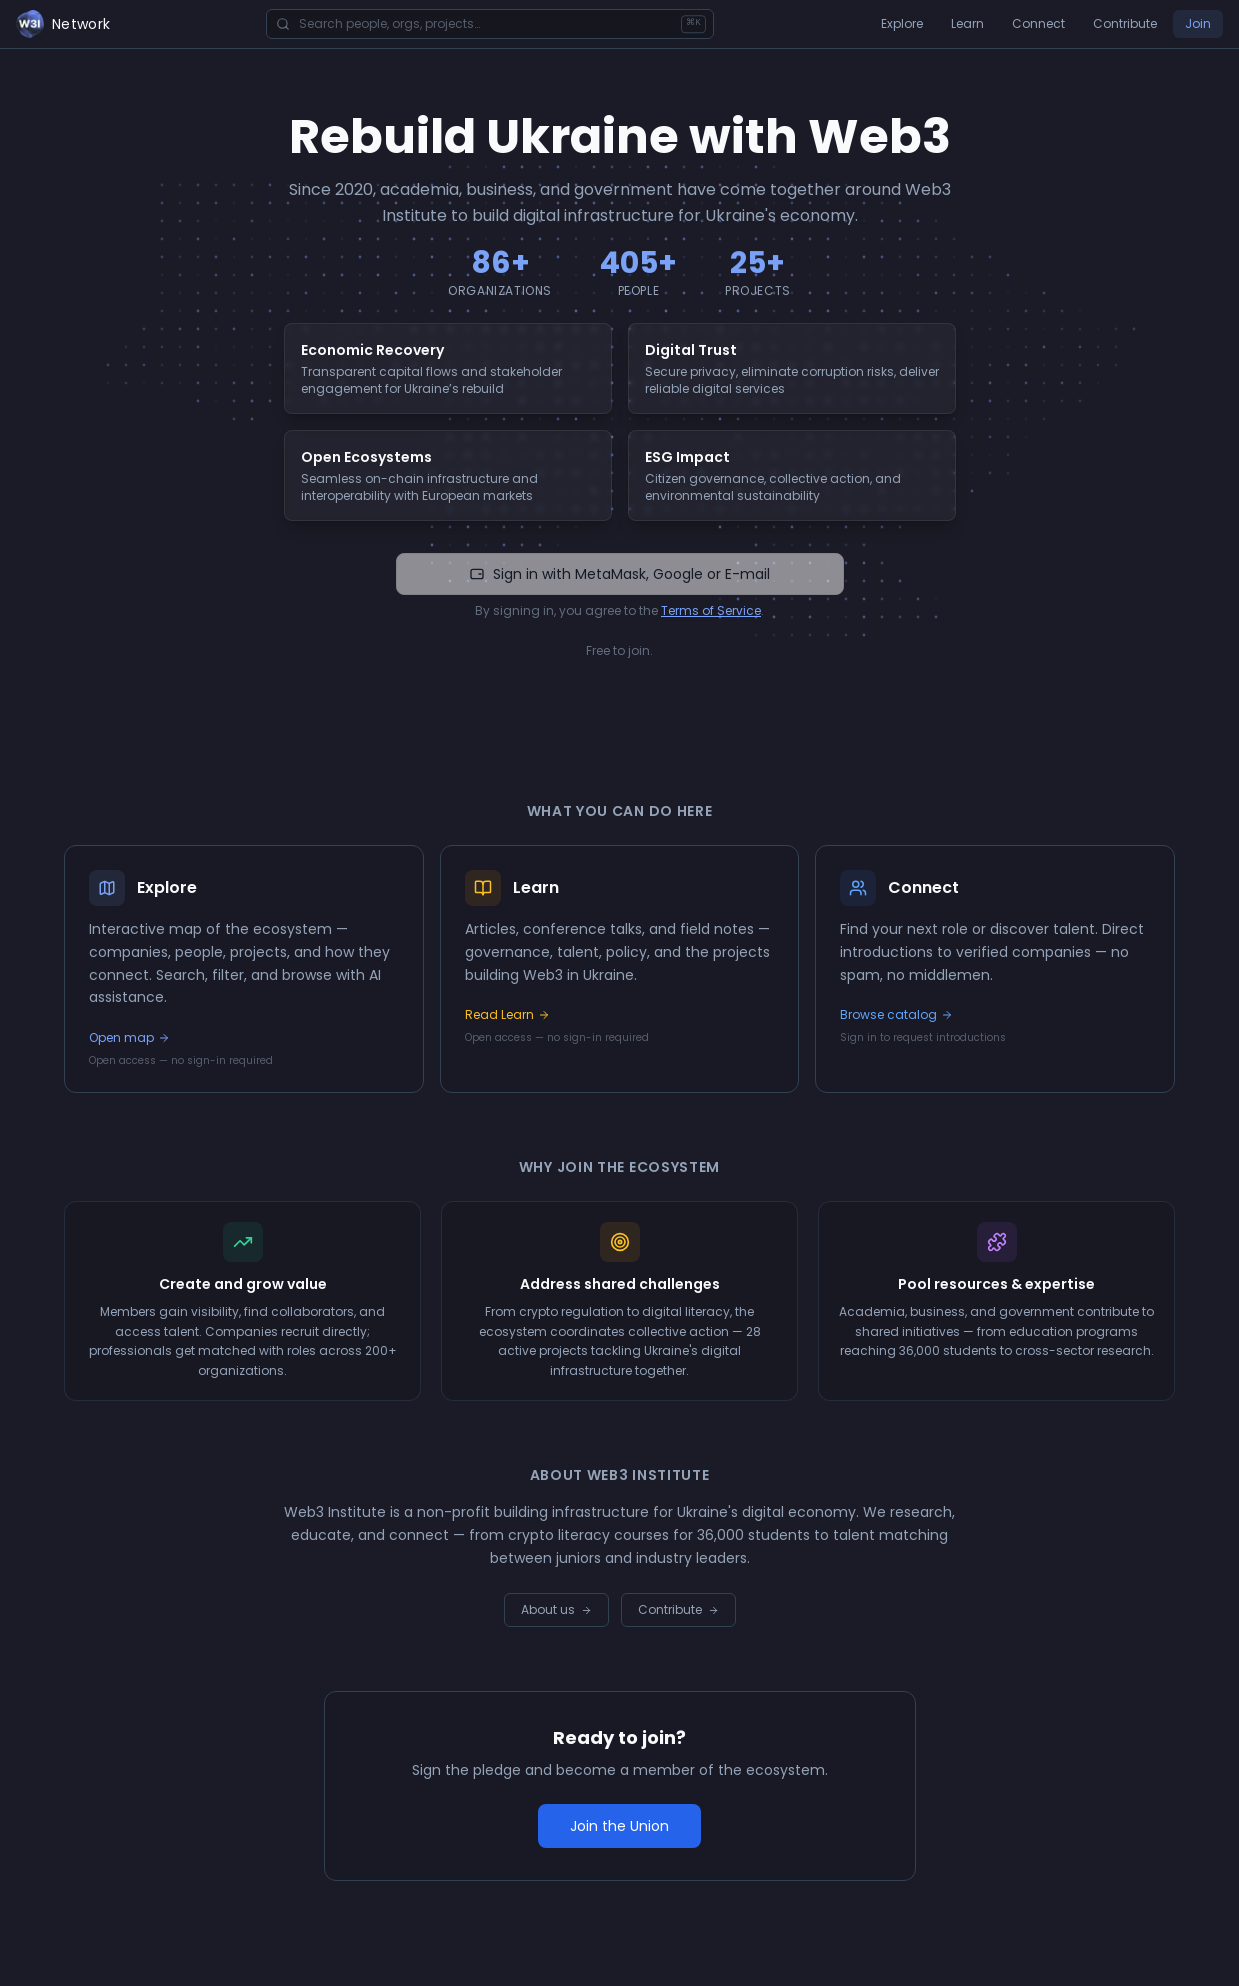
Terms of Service (711, 610)
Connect (1038, 23)
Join (1198, 23)
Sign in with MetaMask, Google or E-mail (619, 574)
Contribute (1125, 23)
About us (556, 1609)
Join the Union (619, 1826)
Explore (902, 23)
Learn (967, 23)
